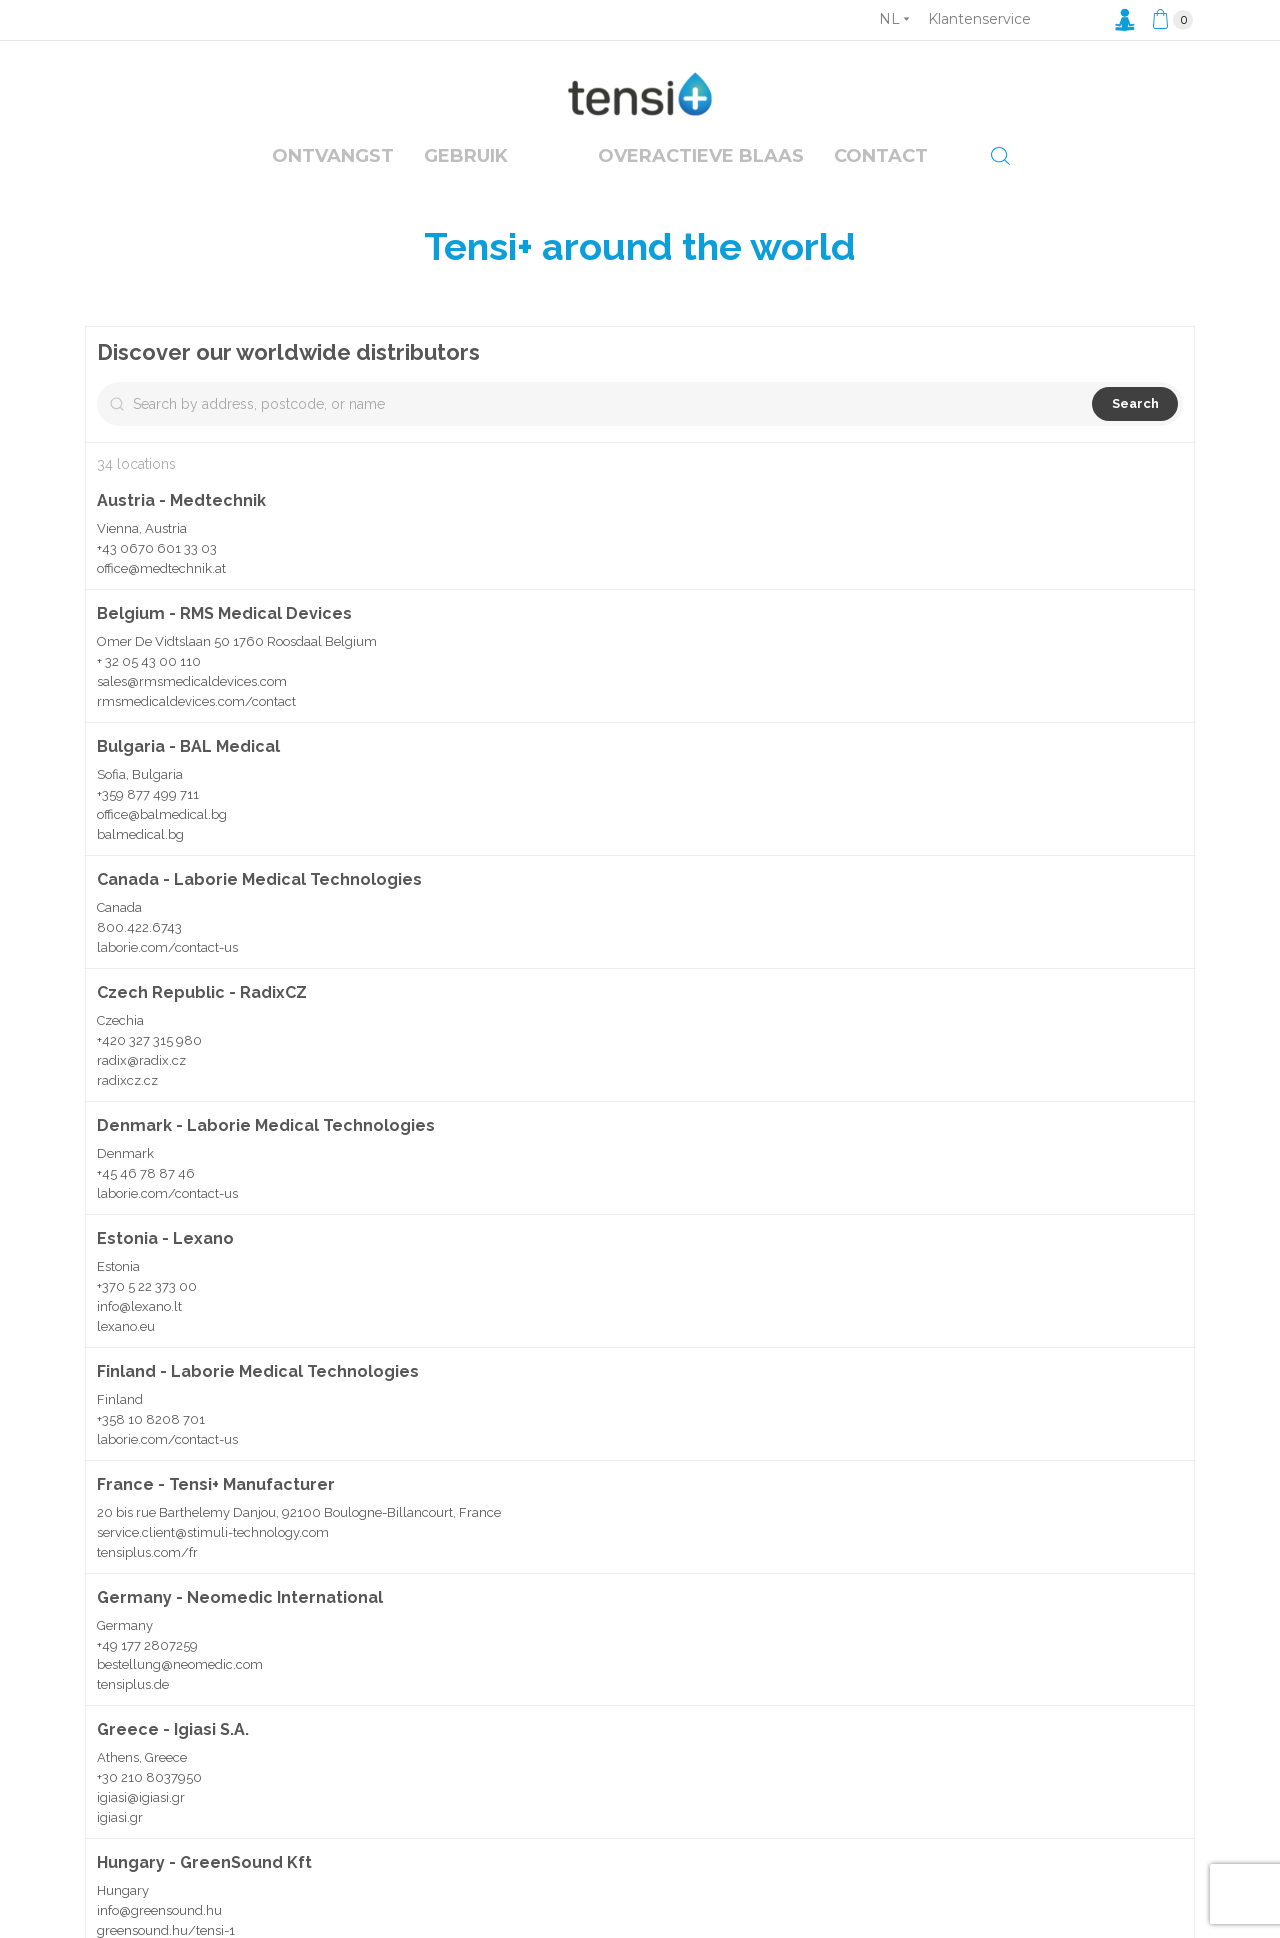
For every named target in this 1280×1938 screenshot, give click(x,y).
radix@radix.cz (141, 1088)
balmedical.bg (140, 862)
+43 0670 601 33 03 (157, 576)
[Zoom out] (1170, 379)
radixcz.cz (127, 1108)
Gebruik (466, 156)
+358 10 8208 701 (151, 1447)
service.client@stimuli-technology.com (213, 1576)
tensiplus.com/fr (147, 1596)
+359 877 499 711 (148, 822)
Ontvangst (333, 156)
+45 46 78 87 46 (146, 1201)
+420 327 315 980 (149, 1068)
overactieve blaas (701, 156)
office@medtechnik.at (161, 596)
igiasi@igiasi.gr (141, 1841)
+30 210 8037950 (149, 1821)
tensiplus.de (133, 1728)
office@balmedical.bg (162, 842)
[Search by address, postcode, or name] (248, 432)
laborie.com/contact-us (167, 975)
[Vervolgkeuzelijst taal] (894, 19)
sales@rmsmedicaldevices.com (192, 709)
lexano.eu (126, 1354)
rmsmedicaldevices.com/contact (196, 729)
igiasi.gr (120, 1861)
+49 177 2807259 (147, 1688)
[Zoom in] (1170, 350)
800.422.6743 (139, 955)
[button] (984, 1040)
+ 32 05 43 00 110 (149, 689)
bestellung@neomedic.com (180, 1708)
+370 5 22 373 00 (147, 1314)
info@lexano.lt (139, 1334)
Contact (881, 156)
